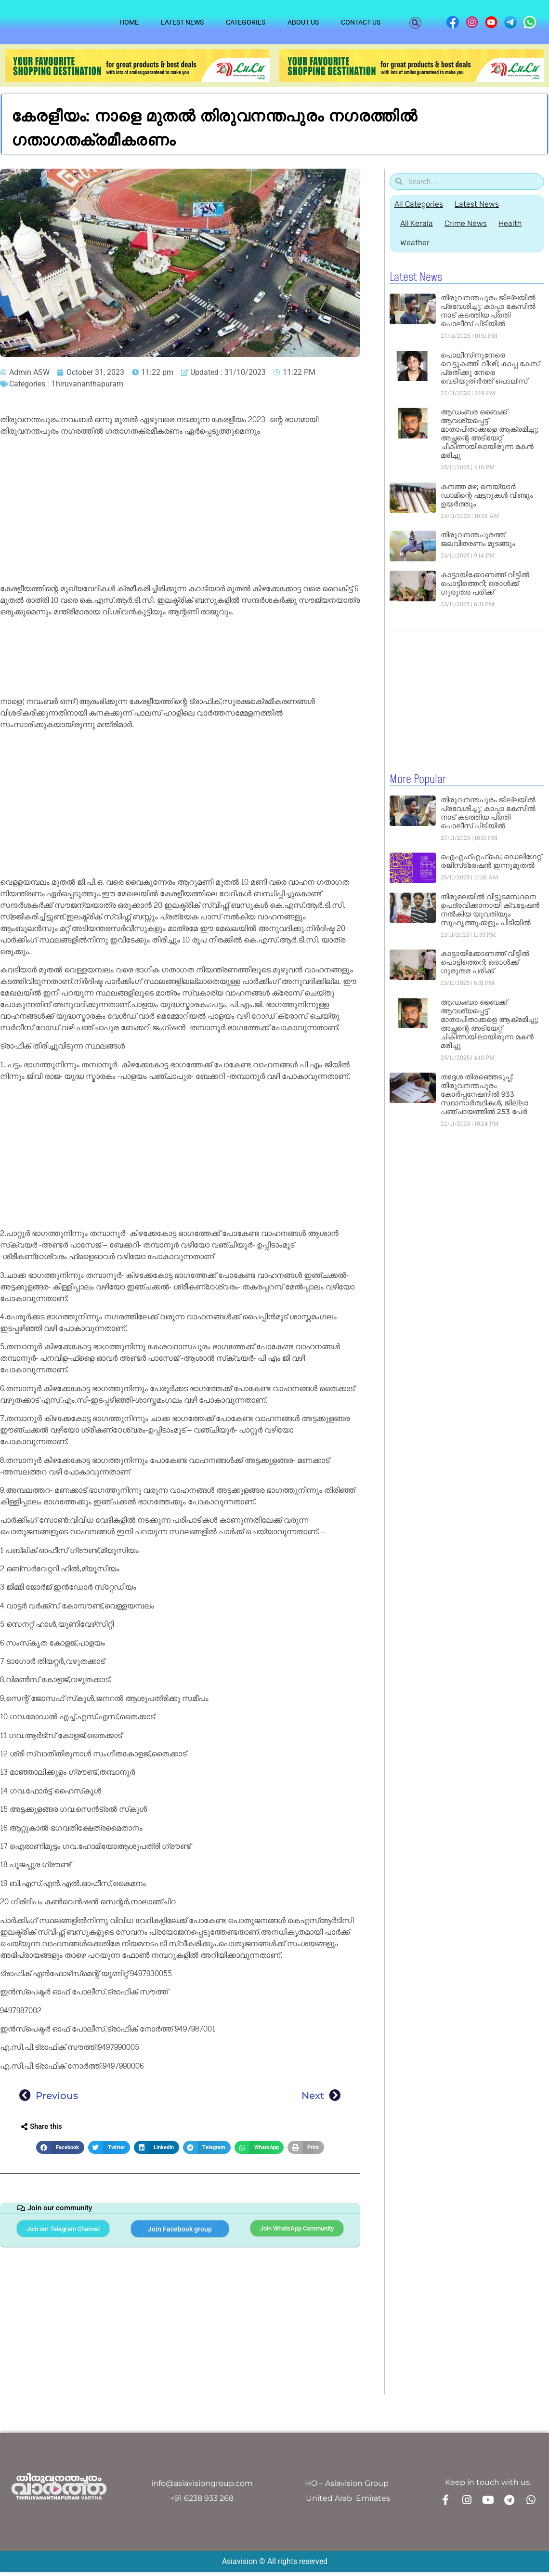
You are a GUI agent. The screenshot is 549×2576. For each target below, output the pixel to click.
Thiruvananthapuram (87, 383)
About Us (303, 22)
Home (129, 22)
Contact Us (360, 22)
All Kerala (418, 223)
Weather (416, 242)
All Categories (418, 204)
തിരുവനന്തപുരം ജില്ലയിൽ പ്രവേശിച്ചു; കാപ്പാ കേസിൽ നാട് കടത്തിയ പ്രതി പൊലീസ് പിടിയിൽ (488, 310)
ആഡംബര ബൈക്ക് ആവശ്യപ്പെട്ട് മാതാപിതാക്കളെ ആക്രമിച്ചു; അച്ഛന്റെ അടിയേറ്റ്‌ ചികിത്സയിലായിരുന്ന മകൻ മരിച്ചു (489, 433)
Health (517, 223)
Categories (245, 22)
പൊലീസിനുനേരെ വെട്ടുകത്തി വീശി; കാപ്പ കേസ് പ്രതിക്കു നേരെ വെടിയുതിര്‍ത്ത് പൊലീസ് (490, 367)
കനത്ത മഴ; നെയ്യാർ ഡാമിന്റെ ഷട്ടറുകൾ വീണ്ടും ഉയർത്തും (487, 495)
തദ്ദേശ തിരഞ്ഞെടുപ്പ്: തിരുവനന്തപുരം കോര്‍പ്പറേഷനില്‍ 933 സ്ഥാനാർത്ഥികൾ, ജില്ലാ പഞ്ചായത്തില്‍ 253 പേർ (484, 1093)
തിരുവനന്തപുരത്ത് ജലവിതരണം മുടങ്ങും (478, 539)
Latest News (182, 22)
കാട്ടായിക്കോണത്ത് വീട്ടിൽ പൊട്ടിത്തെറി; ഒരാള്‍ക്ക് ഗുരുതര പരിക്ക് (485, 583)
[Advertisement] (178, 511)
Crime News (470, 223)
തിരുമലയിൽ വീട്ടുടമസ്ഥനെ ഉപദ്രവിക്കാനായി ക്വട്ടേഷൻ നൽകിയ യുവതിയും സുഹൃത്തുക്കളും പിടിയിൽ (490, 909)
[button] (415, 23)
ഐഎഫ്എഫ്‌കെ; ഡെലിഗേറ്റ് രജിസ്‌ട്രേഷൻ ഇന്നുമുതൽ (491, 860)
